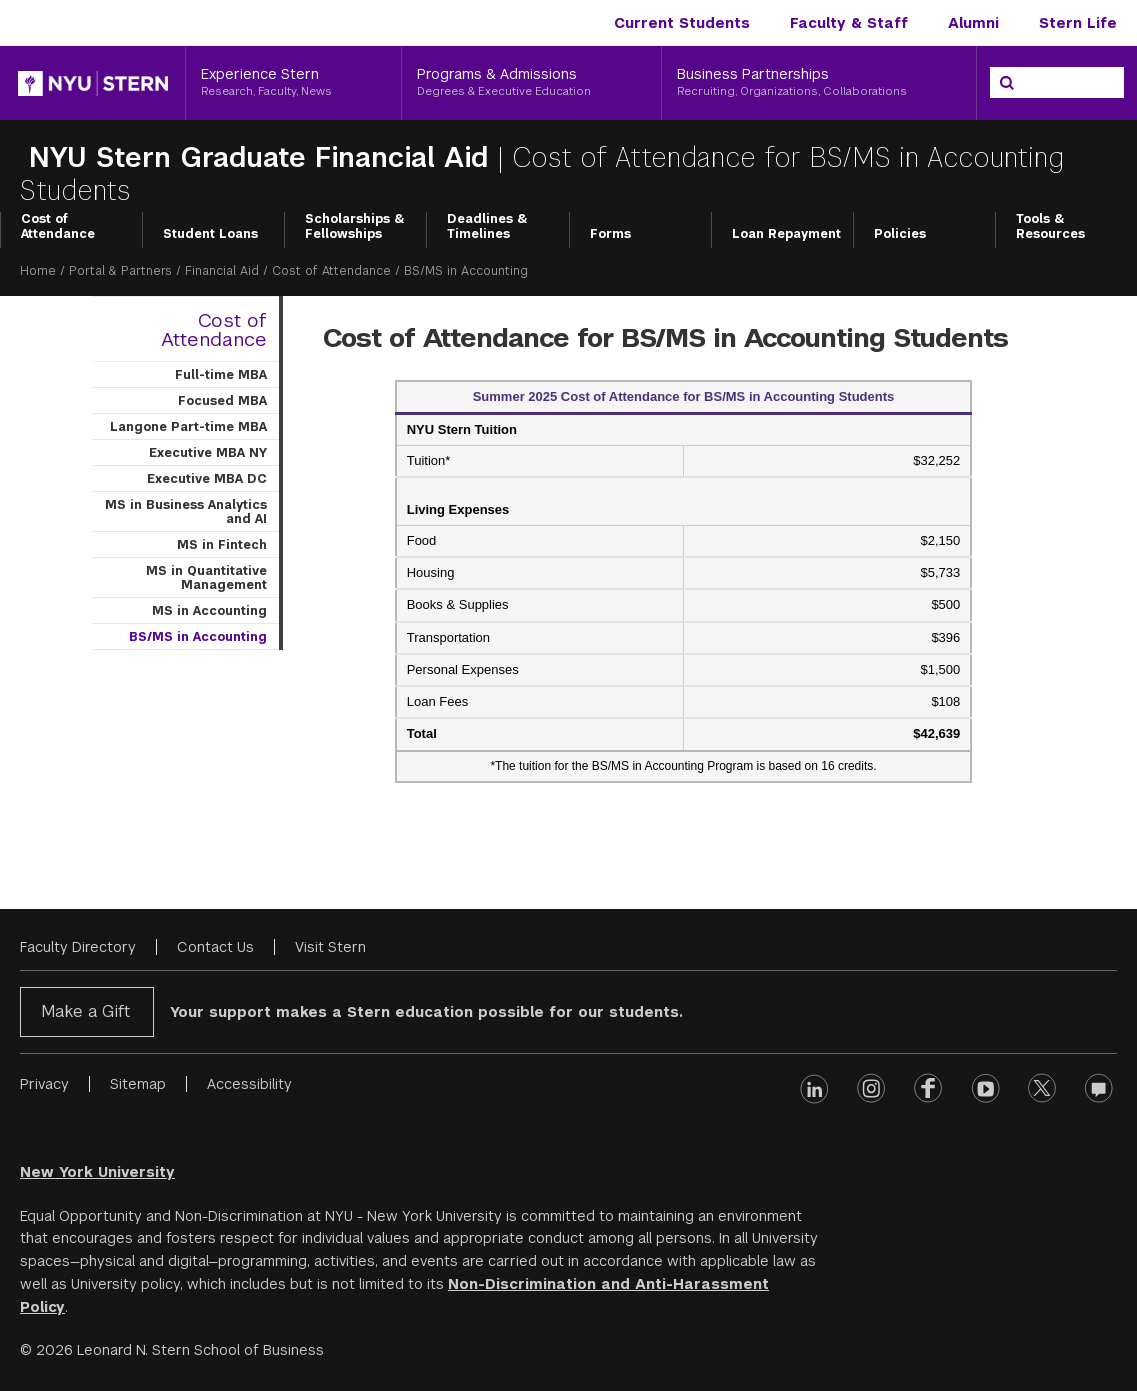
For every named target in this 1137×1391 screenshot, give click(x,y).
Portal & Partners (120, 271)
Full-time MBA (221, 375)
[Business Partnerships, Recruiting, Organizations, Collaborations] (819, 83)
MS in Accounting (209, 611)
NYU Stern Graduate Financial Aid (258, 157)
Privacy (44, 1084)
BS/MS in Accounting (198, 637)
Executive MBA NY (208, 453)
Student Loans (210, 234)
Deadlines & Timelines (487, 227)
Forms (610, 234)
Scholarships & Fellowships (355, 227)
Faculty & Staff (849, 23)
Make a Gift (85, 1011)
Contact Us (215, 947)
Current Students (682, 23)
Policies (900, 234)
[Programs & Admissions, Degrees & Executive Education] (531, 83)
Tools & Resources (1050, 227)
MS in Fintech (222, 545)
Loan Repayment (786, 234)
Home (38, 271)
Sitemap (138, 1084)
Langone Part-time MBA (188, 427)
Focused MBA (222, 401)
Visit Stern (330, 947)
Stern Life (1078, 23)
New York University (97, 1172)
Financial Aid (222, 271)
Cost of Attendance (58, 227)
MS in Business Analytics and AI (186, 512)
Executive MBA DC (207, 479)
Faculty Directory (78, 947)
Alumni (973, 23)
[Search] (1007, 83)
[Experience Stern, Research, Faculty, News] (293, 83)
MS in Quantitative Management (206, 578)
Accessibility (249, 1084)
